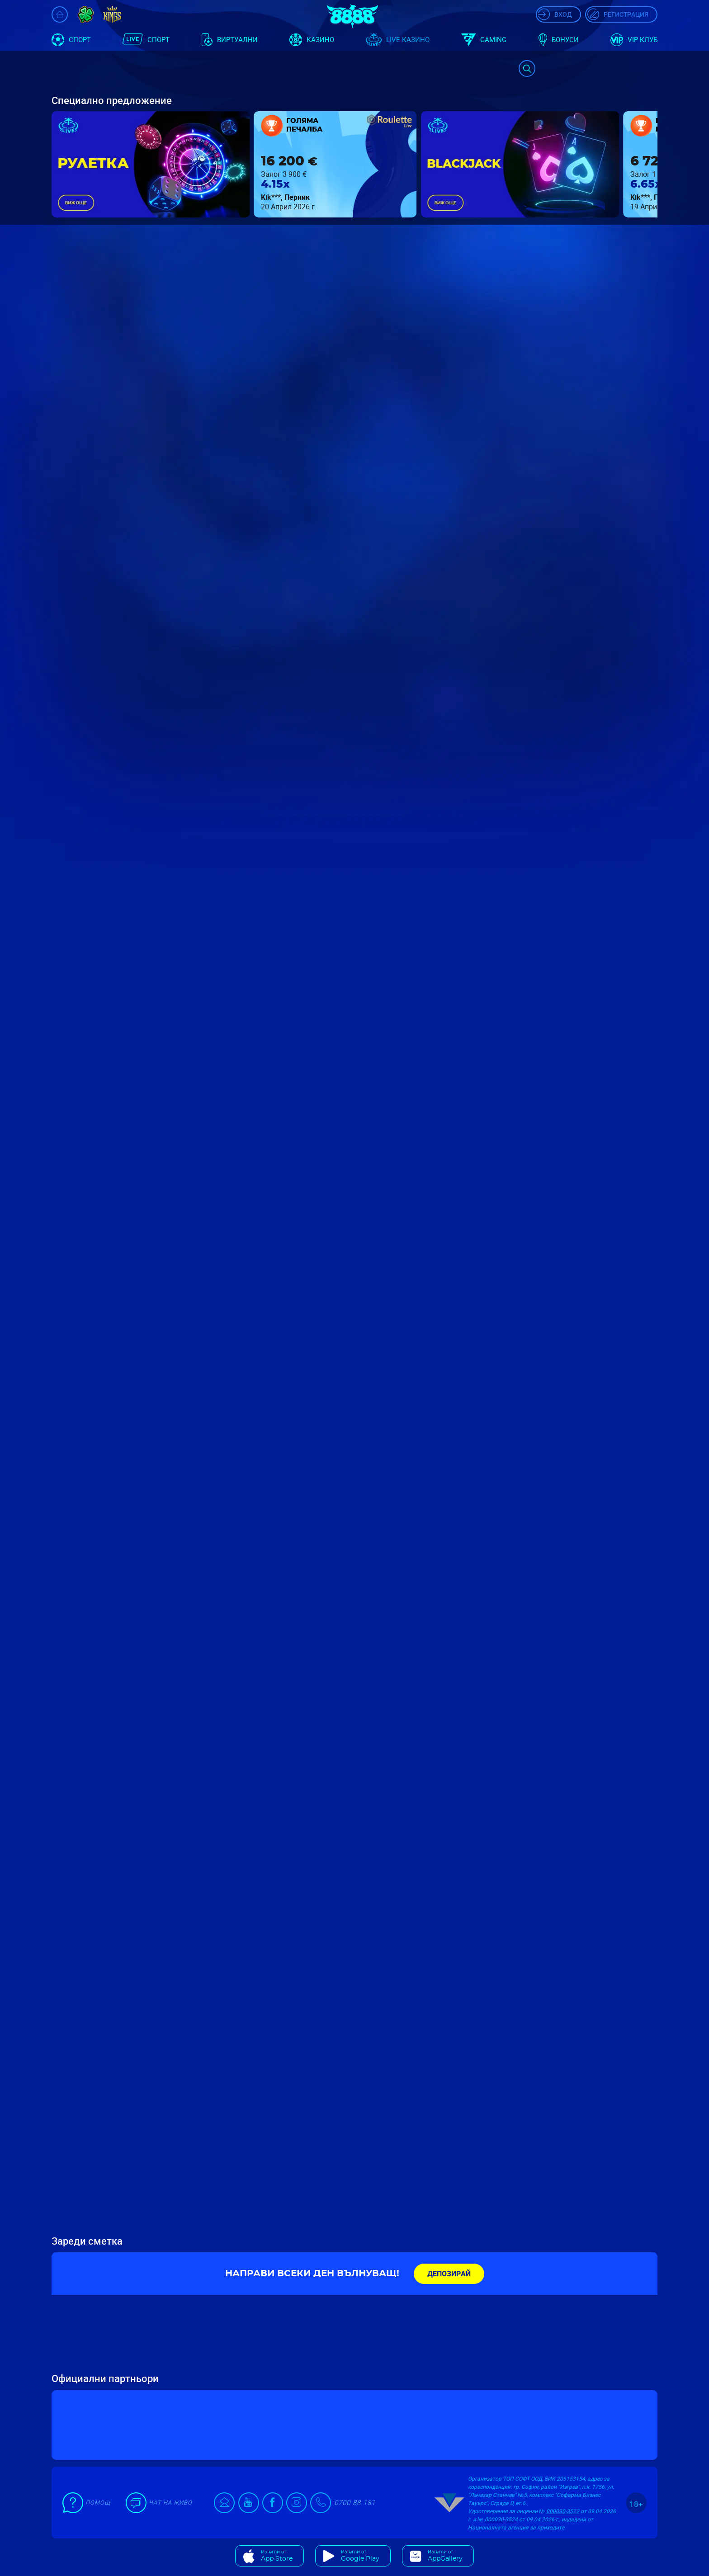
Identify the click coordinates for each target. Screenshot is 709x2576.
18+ (636, 2504)
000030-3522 (562, 2511)
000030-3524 (501, 2519)
